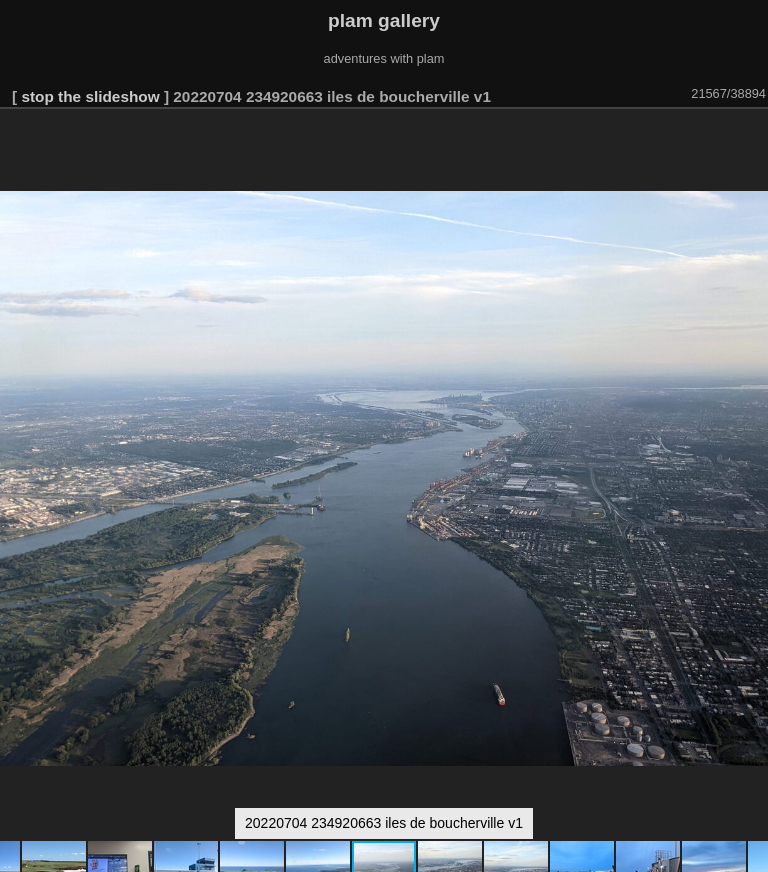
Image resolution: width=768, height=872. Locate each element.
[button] (750, 137)
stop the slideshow (90, 96)
